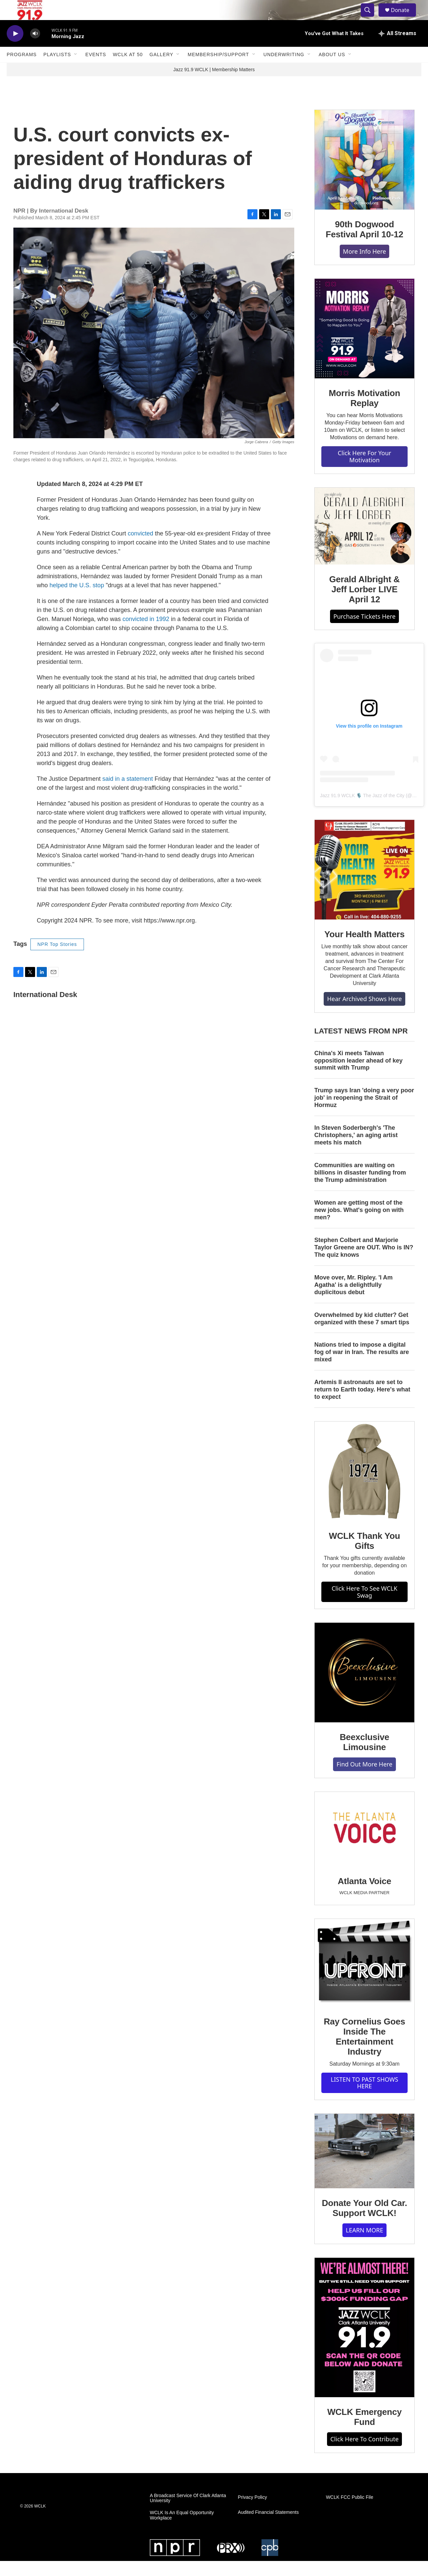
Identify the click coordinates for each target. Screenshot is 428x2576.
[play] (15, 48)
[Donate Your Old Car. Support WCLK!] (364, 2166)
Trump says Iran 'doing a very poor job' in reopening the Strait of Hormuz (364, 1112)
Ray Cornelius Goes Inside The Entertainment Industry (364, 2052)
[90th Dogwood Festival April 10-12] (364, 175)
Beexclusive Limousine (364, 1757)
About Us (332, 69)
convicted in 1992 (145, 634)
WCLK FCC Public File (349, 2512)
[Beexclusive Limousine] (364, 1687)
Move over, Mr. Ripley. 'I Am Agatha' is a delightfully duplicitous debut (353, 1300)
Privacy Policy (252, 2512)
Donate (404, 17)
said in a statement (127, 793)
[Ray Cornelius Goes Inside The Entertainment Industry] (364, 1978)
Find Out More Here (364, 1779)
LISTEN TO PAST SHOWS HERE (364, 2097)
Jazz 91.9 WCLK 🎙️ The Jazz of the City (362, 810)
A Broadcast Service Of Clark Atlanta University (188, 2513)
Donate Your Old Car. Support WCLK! (364, 2223)
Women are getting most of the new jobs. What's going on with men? (359, 1225)
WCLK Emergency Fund (364, 2432)
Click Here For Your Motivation (364, 471)
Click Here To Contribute (364, 2454)
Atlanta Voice (364, 1896)
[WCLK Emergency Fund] (364, 2342)
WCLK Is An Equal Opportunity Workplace (182, 2530)
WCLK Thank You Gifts (364, 1556)
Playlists (57, 69)
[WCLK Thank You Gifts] (364, 1486)
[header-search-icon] (370, 17)
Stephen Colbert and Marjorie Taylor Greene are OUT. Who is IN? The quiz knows (363, 1262)
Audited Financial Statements (268, 2527)
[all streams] (397, 48)
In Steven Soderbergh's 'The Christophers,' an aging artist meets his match (356, 1150)
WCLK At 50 (128, 69)
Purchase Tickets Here (364, 631)
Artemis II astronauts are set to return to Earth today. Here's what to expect (362, 1404)
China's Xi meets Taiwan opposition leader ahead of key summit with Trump (358, 1075)
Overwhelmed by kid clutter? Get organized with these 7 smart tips (361, 1334)
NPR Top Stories (57, 959)
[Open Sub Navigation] (76, 69)
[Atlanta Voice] (364, 1844)
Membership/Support (218, 69)
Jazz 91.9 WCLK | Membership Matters (213, 84)
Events (95, 69)
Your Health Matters (364, 949)
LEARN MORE (364, 2245)
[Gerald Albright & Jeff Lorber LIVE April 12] (364, 541)
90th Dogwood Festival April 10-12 (364, 244)
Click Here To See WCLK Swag (365, 1606)
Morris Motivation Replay (364, 413)
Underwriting (283, 69)
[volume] (35, 48)
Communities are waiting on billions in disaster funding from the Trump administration (360, 1187)
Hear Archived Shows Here (364, 1014)
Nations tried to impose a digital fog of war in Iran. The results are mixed (361, 1367)
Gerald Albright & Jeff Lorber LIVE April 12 (364, 604)
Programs (22, 69)
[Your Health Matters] (364, 885)
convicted (140, 548)
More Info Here (364, 266)
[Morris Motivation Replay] (364, 343)
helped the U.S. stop (76, 600)
